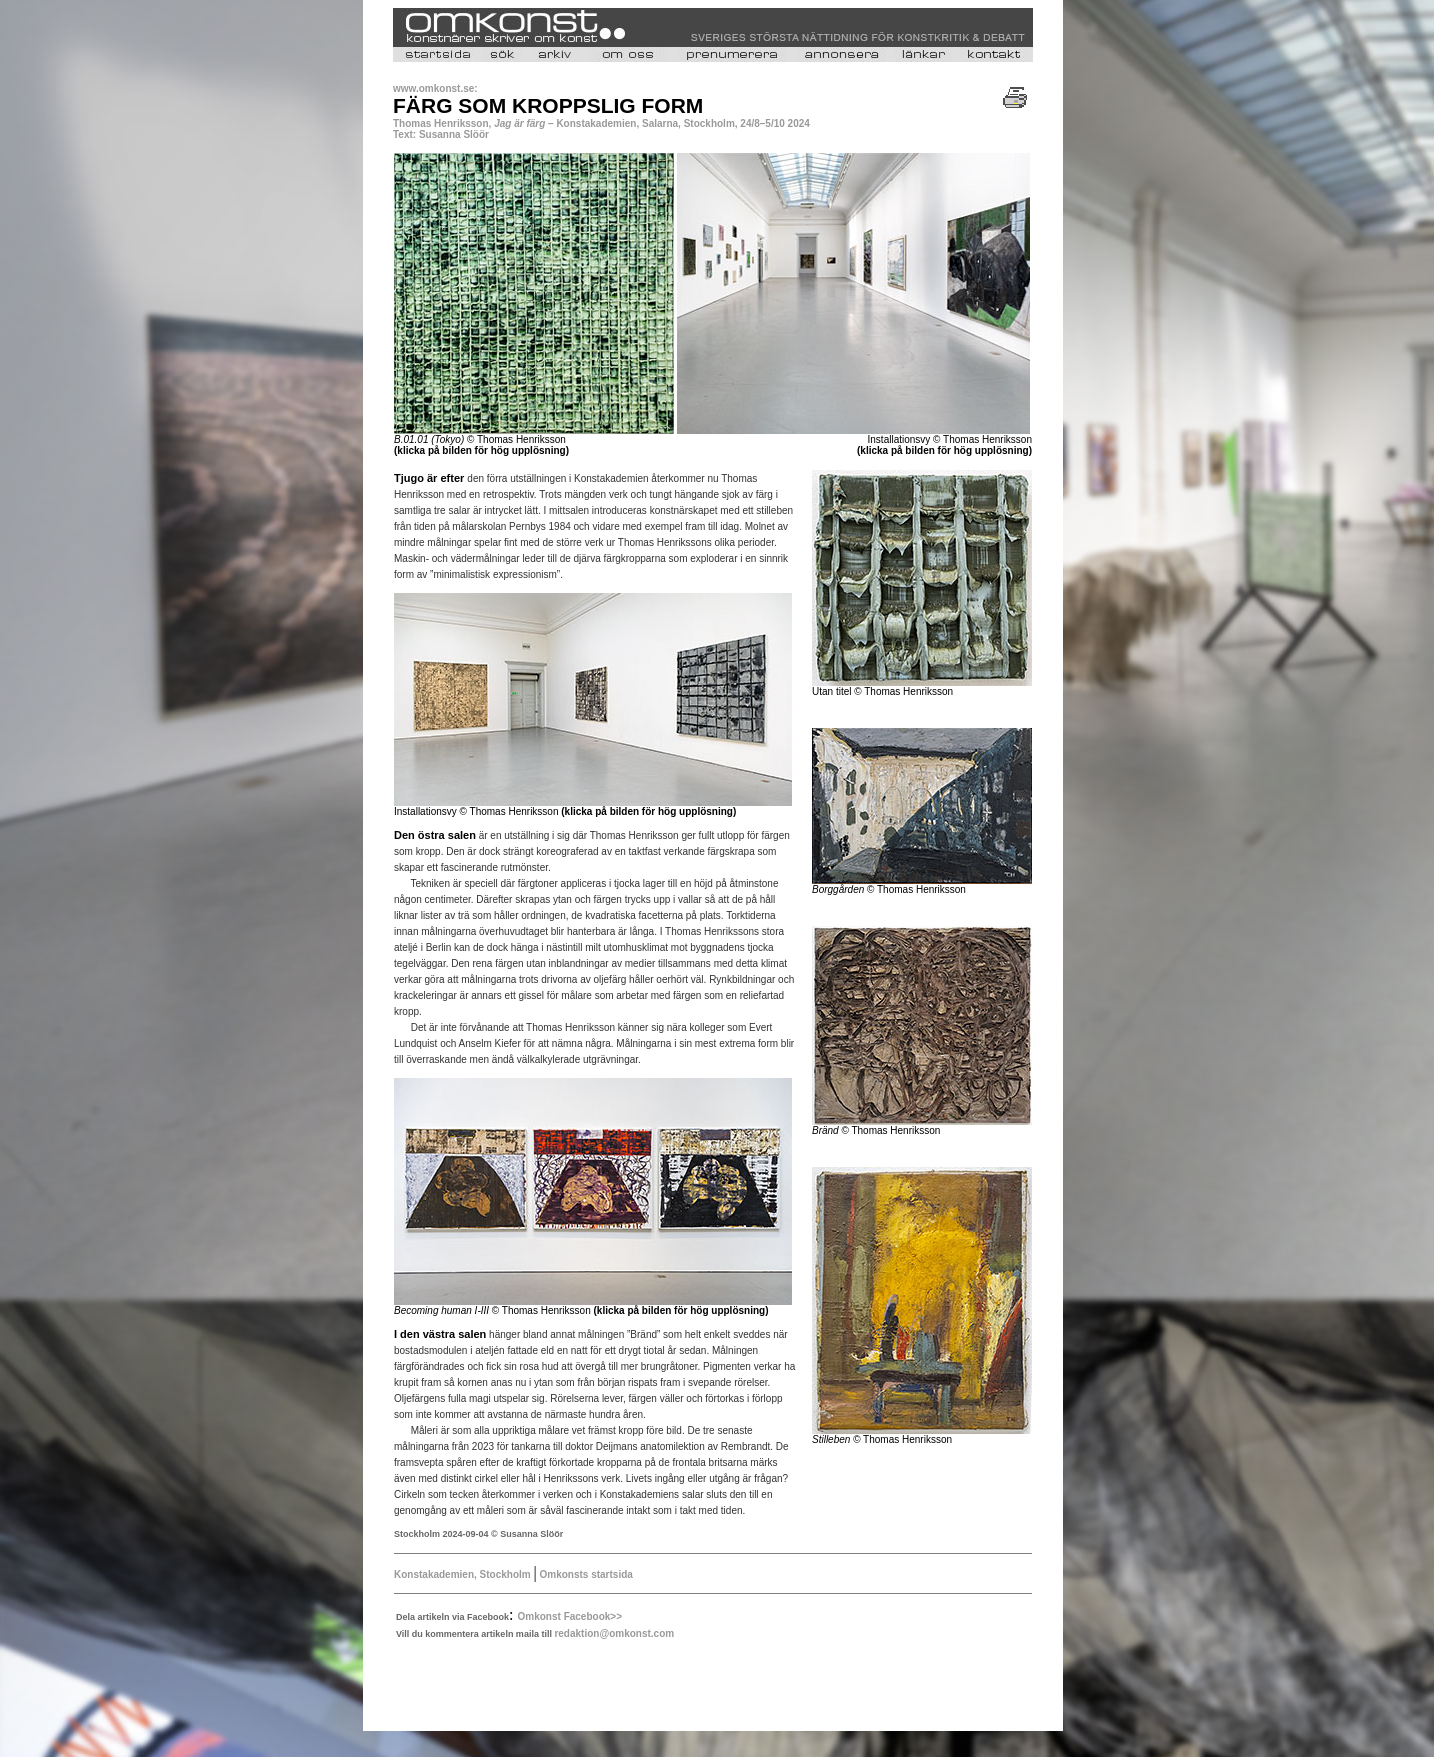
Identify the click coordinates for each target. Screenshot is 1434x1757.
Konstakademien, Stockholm (463, 1574)
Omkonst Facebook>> (570, 1616)
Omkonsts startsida (585, 1574)
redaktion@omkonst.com (614, 1633)
